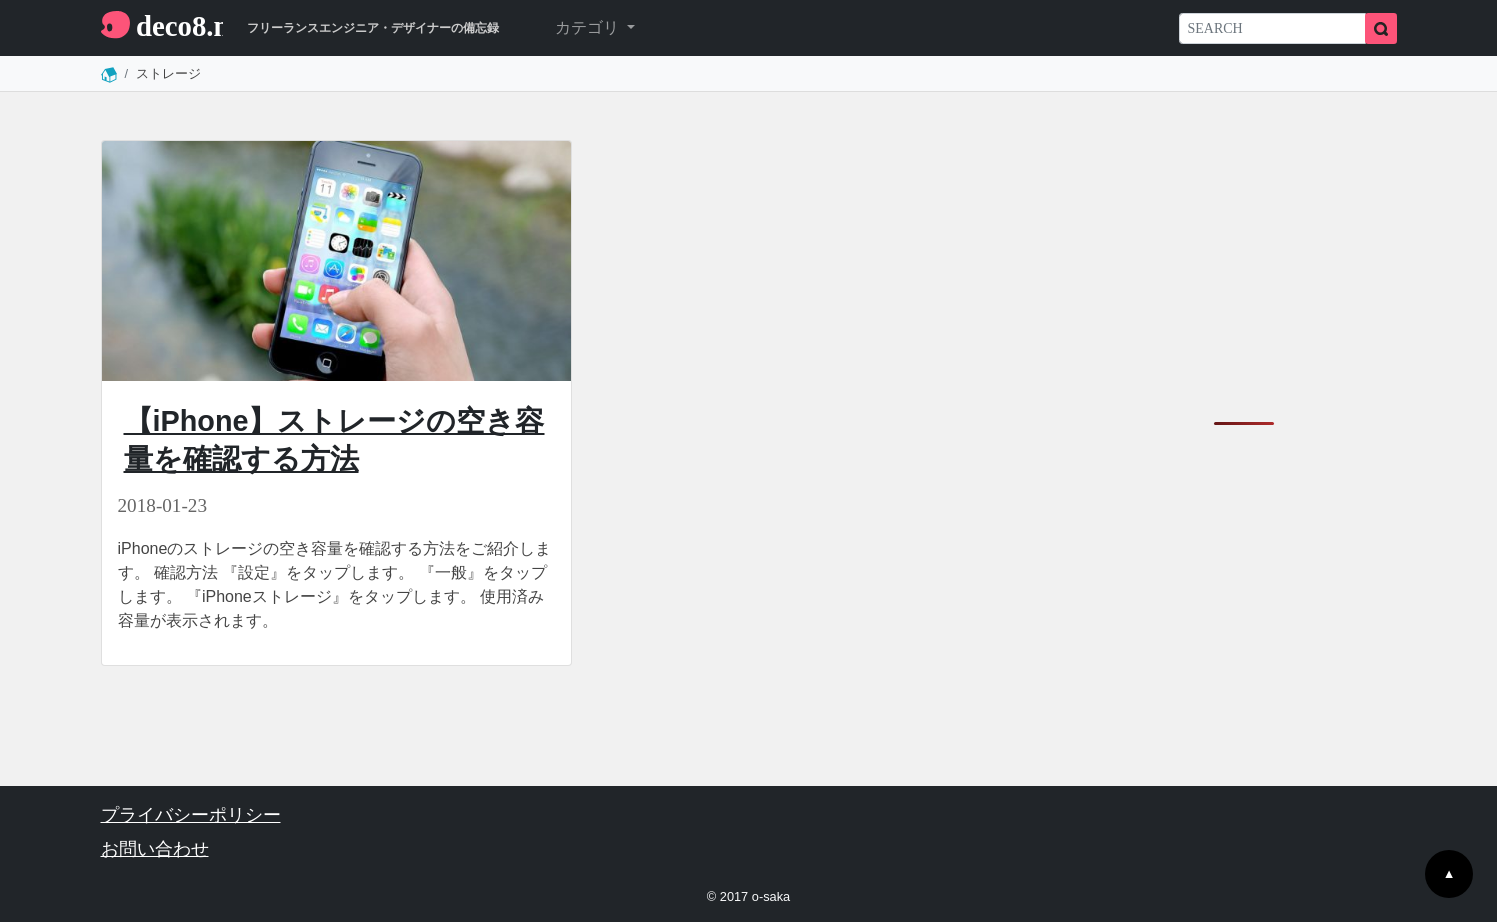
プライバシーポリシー (191, 815)
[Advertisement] (1244, 265)
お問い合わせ (155, 849)
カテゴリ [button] (589, 27)
